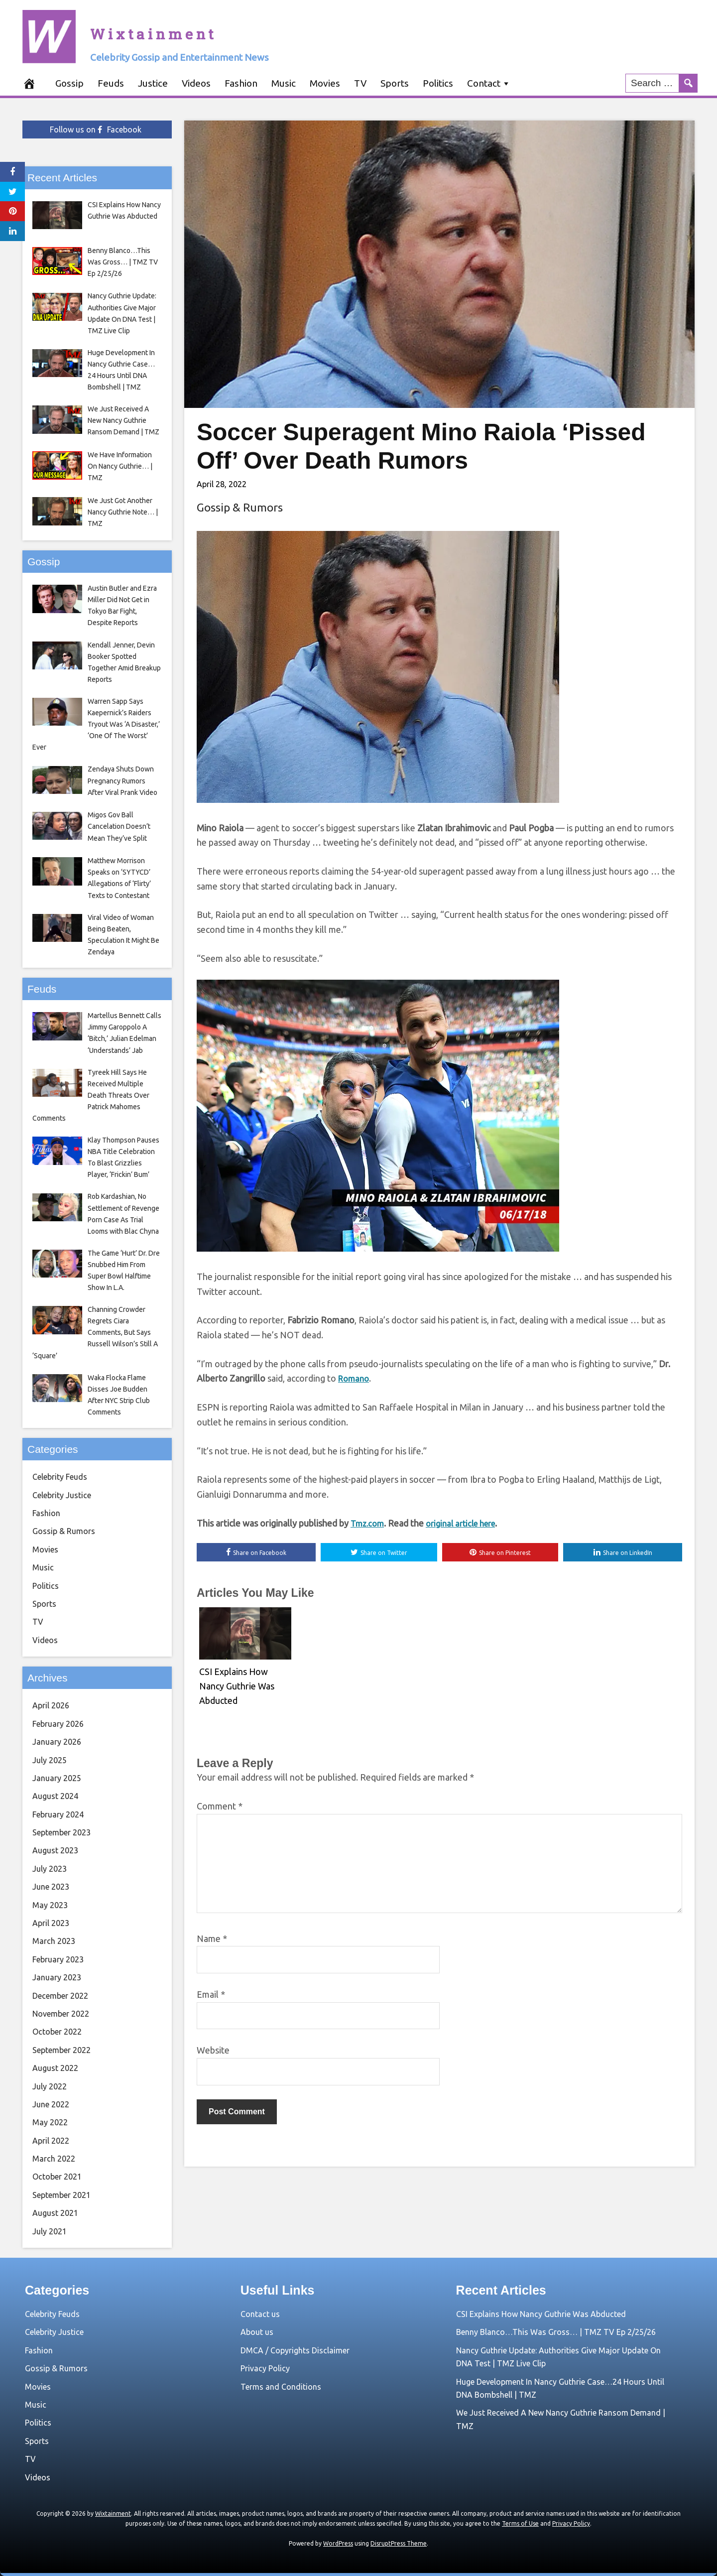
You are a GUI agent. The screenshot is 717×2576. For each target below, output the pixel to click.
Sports (394, 83)
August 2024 (55, 1796)
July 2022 (49, 2086)
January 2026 (56, 1741)
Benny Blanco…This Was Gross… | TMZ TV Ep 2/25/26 (556, 2331)
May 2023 (50, 1905)
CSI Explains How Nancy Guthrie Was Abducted (541, 2314)
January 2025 (56, 1778)
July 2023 (49, 1868)
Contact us (260, 2314)
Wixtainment (209, 27)
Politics (438, 83)
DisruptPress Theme (398, 2543)
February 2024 (58, 1814)
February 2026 (58, 1723)
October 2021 (57, 2176)
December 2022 (60, 1995)
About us (256, 2331)
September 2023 (61, 1832)
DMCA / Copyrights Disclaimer (295, 2350)
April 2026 (50, 1705)
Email (211, 1997)
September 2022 (61, 2050)
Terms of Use (520, 2523)
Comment (219, 1808)
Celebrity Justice (61, 1495)
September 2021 (61, 2194)
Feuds (111, 83)
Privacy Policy (265, 2368)
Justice (153, 83)
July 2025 (49, 1760)
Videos (196, 83)
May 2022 (50, 2122)
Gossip (69, 83)
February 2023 (58, 1959)
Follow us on (95, 129)
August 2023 (55, 1850)
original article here (467, 1524)
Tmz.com (369, 1524)
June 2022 (50, 2104)
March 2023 (53, 1940)
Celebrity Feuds (59, 1476)
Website (213, 2053)
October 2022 (57, 2031)
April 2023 (50, 1923)
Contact (483, 83)
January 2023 (56, 1977)
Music (283, 83)
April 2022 (50, 2140)
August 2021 (55, 2212)
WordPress (338, 2543)
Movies (325, 83)
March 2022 (53, 2158)
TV (360, 83)
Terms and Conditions (280, 2386)
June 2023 (50, 1886)
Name (212, 1941)
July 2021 (49, 2231)
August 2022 (55, 2067)
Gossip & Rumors (240, 507)
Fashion (241, 83)
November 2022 (60, 2013)
